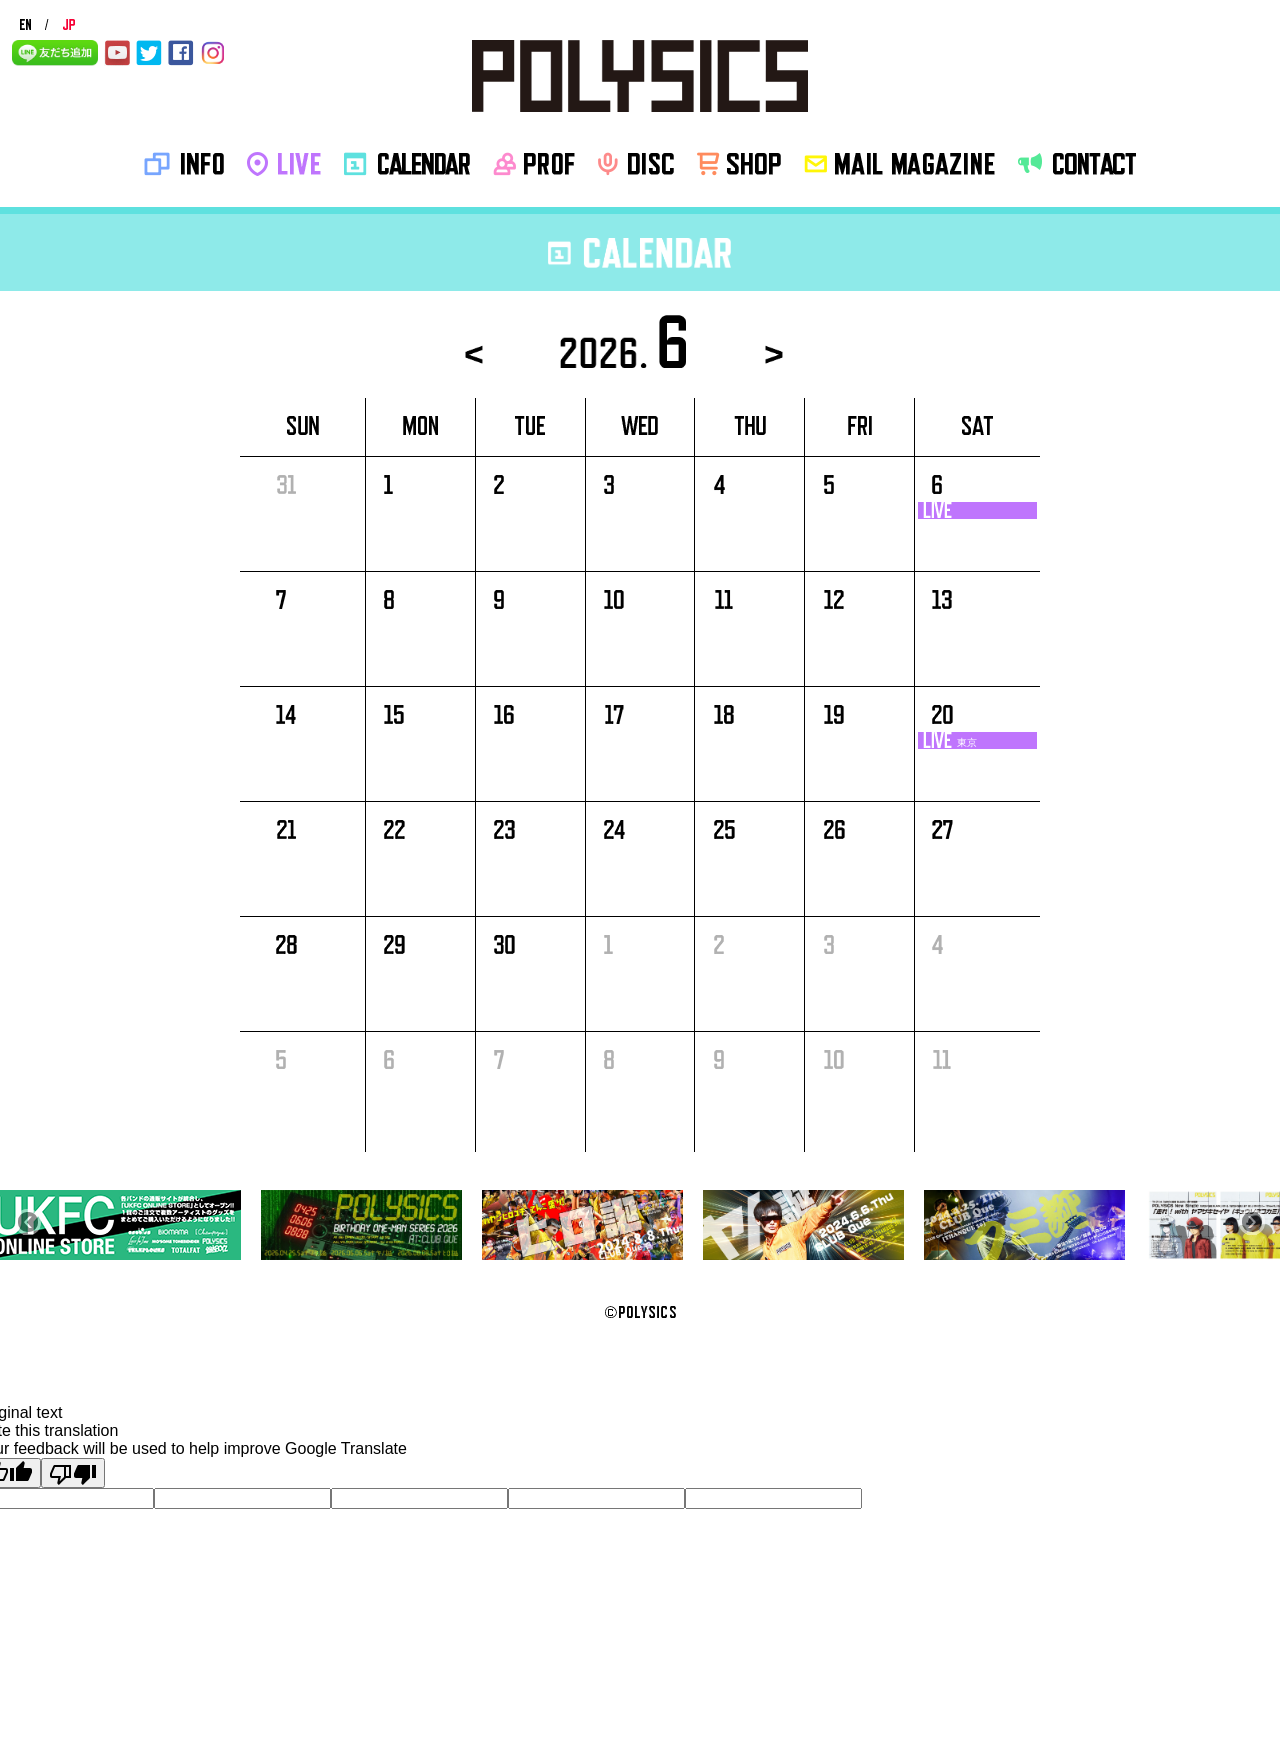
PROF (534, 164)
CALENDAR (407, 164)
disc (636, 164)
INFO (184, 164)
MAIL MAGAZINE (899, 164)
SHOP (739, 164)
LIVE (284, 164)
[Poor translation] (73, 1473)
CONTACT (1077, 164)
